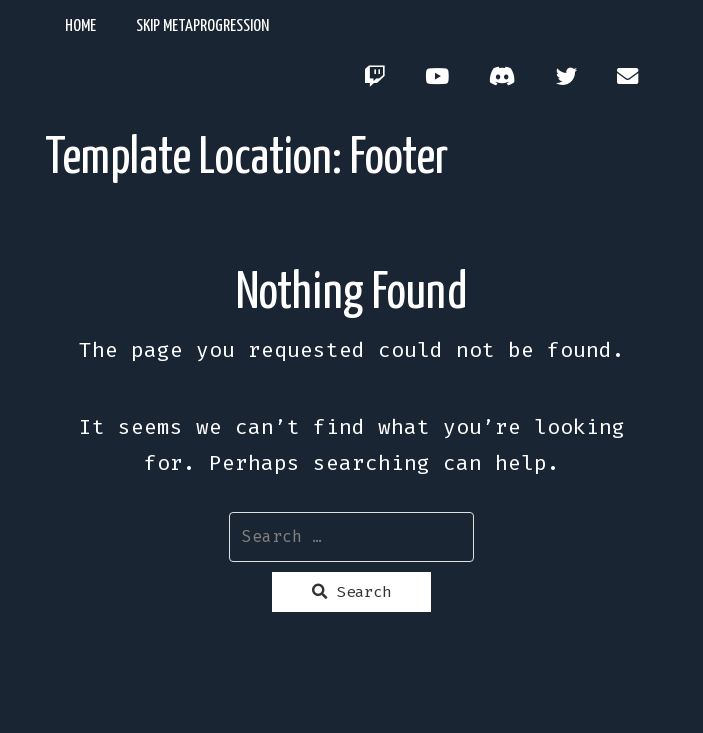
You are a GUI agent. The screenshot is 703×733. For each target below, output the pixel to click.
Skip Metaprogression (202, 26)
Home (80, 26)
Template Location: (246, 159)
